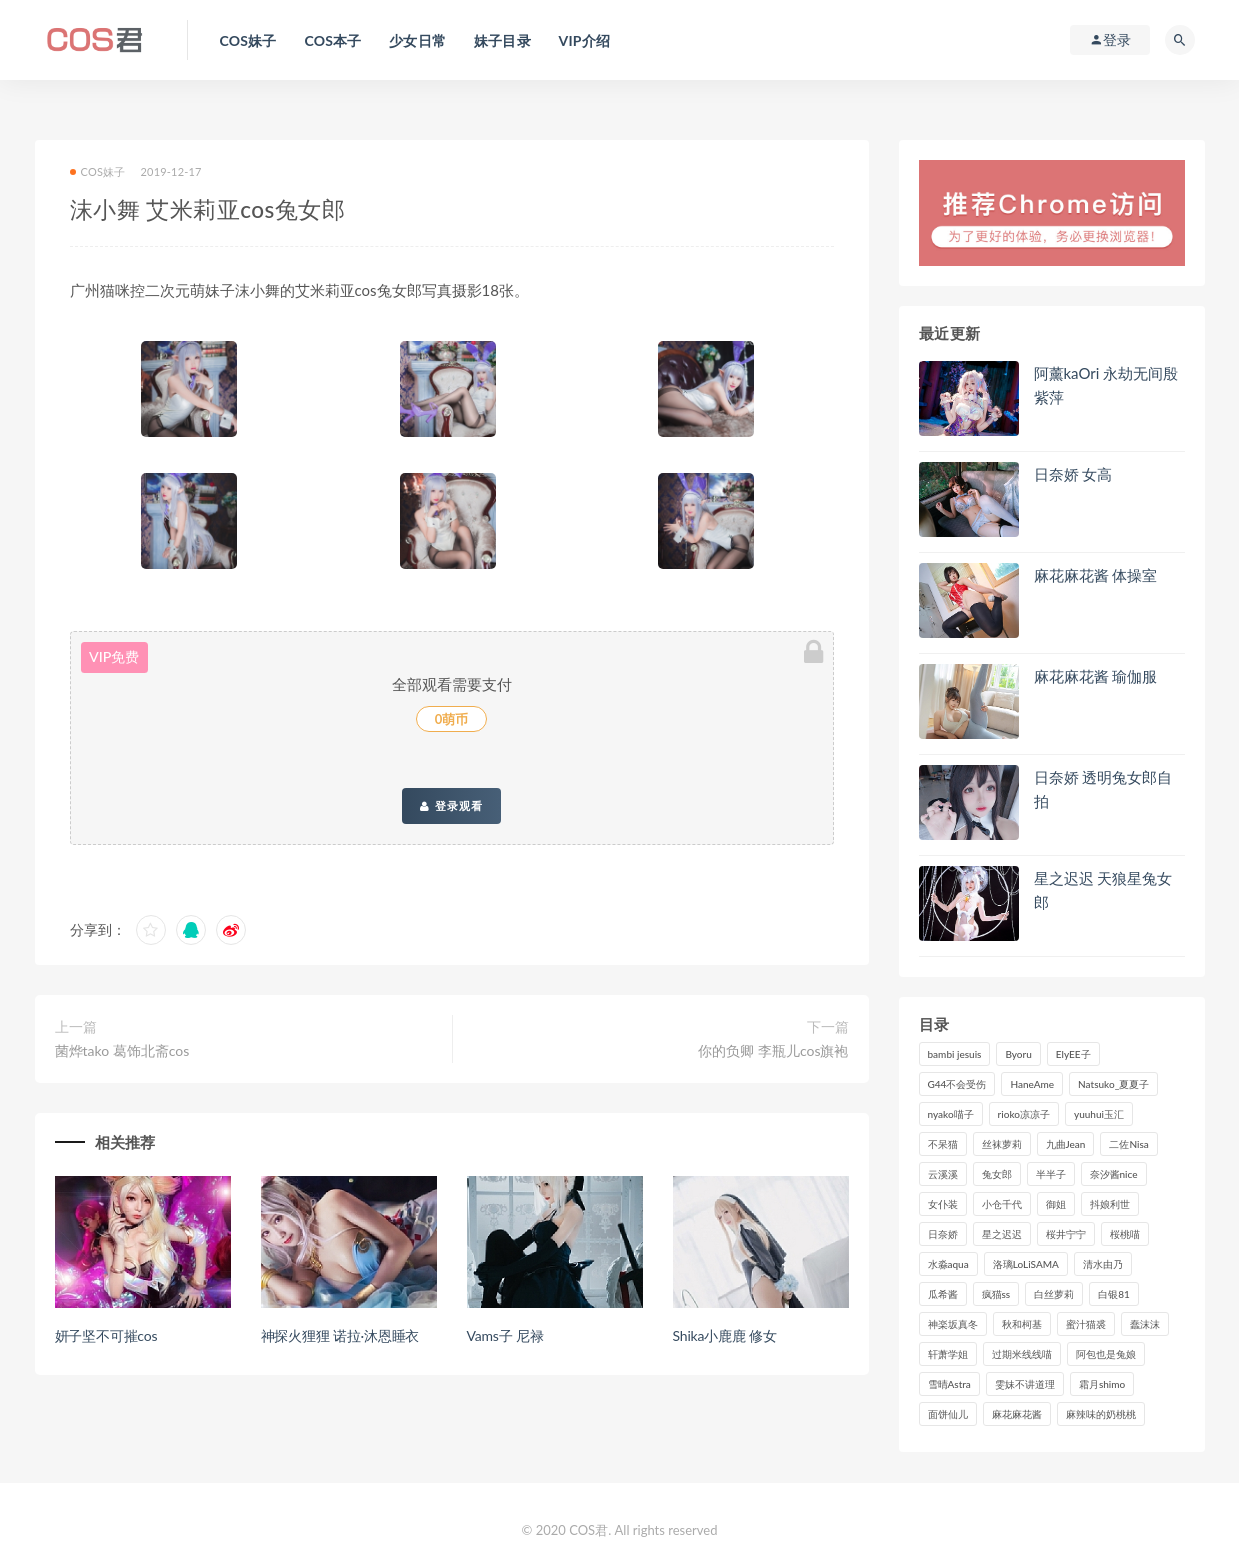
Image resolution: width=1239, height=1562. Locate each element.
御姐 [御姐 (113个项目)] (1056, 1204)
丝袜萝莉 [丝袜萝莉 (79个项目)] (1002, 1144)
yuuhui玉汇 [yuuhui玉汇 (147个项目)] (1099, 1114)
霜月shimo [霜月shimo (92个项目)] (1102, 1384)
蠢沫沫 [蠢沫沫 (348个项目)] (1145, 1324)
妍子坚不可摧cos (106, 1335)
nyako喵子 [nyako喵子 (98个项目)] (951, 1114)
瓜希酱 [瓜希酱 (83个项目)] (943, 1294)
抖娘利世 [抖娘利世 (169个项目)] (1110, 1204)
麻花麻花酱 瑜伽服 (1096, 676)
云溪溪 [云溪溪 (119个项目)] (943, 1174)
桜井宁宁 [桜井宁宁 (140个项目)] (1066, 1234)
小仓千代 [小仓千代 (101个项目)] (1002, 1204)
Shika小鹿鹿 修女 (725, 1335)
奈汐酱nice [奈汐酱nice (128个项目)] (1114, 1174)
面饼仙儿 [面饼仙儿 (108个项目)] (948, 1414)
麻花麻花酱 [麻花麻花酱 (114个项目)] (1017, 1414)
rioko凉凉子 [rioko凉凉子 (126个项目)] (1024, 1114)
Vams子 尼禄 (505, 1335)
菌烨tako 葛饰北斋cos (122, 1050)
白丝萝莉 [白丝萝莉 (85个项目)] (1054, 1294)
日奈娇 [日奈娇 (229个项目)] (943, 1234)
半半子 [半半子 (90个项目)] (1051, 1174)
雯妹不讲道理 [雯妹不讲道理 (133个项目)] (1025, 1384)
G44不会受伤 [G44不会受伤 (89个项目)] (957, 1084)
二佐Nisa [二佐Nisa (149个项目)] (1128, 1144)
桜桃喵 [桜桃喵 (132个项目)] (1125, 1234)
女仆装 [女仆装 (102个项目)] (943, 1204)
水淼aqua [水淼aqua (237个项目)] (948, 1264)
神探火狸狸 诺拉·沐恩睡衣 (340, 1335)
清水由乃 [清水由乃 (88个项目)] (1103, 1264)
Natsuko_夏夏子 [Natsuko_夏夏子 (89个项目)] (1113, 1084)
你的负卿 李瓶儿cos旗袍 (773, 1050)
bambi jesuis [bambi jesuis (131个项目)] (955, 1054)
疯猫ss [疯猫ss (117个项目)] (996, 1294)
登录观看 (451, 806)
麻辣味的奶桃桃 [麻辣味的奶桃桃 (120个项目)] (1101, 1414)
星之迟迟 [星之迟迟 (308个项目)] (1002, 1234)
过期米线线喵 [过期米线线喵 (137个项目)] (1022, 1354)
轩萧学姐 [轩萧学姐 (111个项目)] (948, 1354)
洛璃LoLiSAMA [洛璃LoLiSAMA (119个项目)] (1026, 1264)
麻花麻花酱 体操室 (1096, 575)
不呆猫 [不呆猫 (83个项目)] (943, 1144)
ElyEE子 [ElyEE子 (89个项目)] (1073, 1054)
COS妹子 (98, 171)
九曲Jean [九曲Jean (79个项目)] (1066, 1144)
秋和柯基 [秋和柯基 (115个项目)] (1022, 1324)
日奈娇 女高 (1073, 474)
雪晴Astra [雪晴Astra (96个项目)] (949, 1384)
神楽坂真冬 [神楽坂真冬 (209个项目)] (953, 1324)
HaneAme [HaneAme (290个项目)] (1032, 1084)
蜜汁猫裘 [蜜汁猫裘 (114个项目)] (1086, 1324)
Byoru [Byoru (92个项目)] (1018, 1054)
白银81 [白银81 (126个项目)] (1114, 1294)
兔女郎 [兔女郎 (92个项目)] (997, 1174)
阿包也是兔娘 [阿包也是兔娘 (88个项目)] (1106, 1354)
